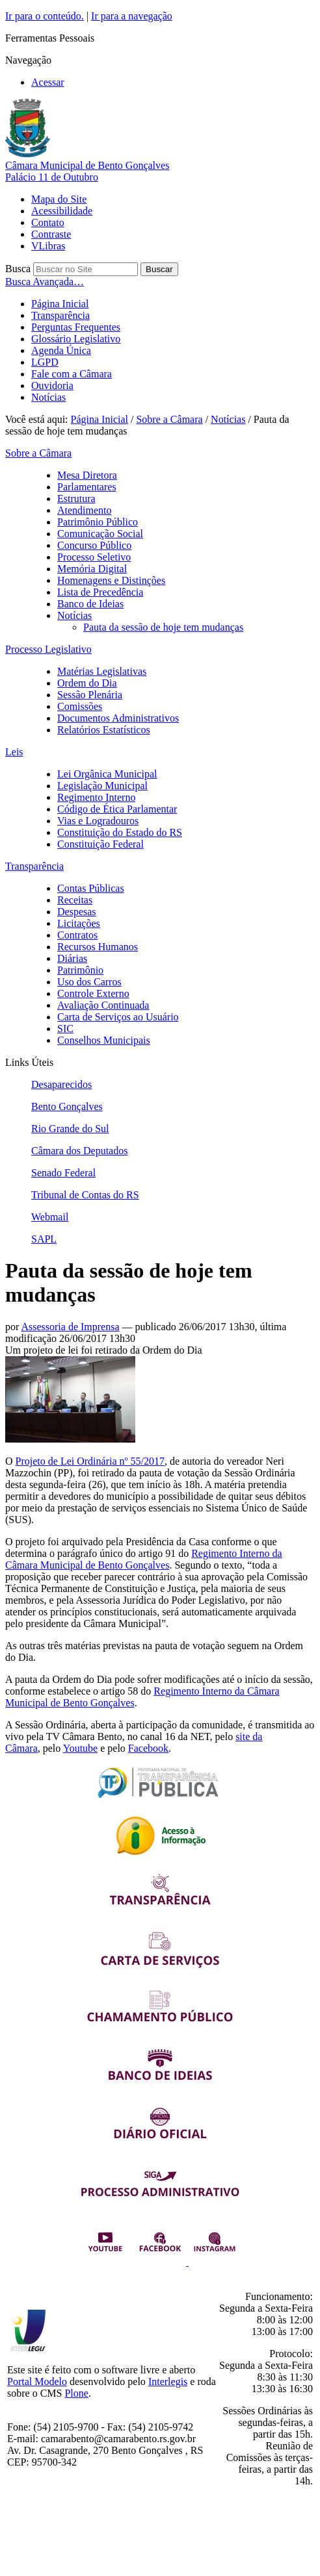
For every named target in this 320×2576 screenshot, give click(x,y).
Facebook (148, 1748)
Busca (18, 268)
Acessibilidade (61, 210)
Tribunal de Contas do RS (85, 1194)
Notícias (48, 397)
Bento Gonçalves (67, 1106)
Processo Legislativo (48, 649)
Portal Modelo (37, 2381)
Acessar (47, 82)
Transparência (60, 315)
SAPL (44, 1238)
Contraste (51, 234)
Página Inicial (59, 303)
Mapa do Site (59, 199)
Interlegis (167, 2381)
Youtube (80, 1748)
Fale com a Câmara (71, 373)
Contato (47, 222)
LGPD (45, 362)
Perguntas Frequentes (75, 327)
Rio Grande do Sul (70, 1128)
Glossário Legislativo (75, 338)
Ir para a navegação (131, 15)
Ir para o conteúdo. (44, 15)
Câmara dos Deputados (79, 1150)
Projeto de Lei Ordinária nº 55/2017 (90, 1461)
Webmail (49, 1216)
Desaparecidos (61, 1084)
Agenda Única (61, 350)
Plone (76, 2393)
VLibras (48, 245)
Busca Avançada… (44, 281)
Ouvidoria (52, 385)
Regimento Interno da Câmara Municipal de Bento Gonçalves (143, 1559)
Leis (14, 751)
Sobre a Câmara (169, 419)
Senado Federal (63, 1172)
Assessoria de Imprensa (70, 1326)
